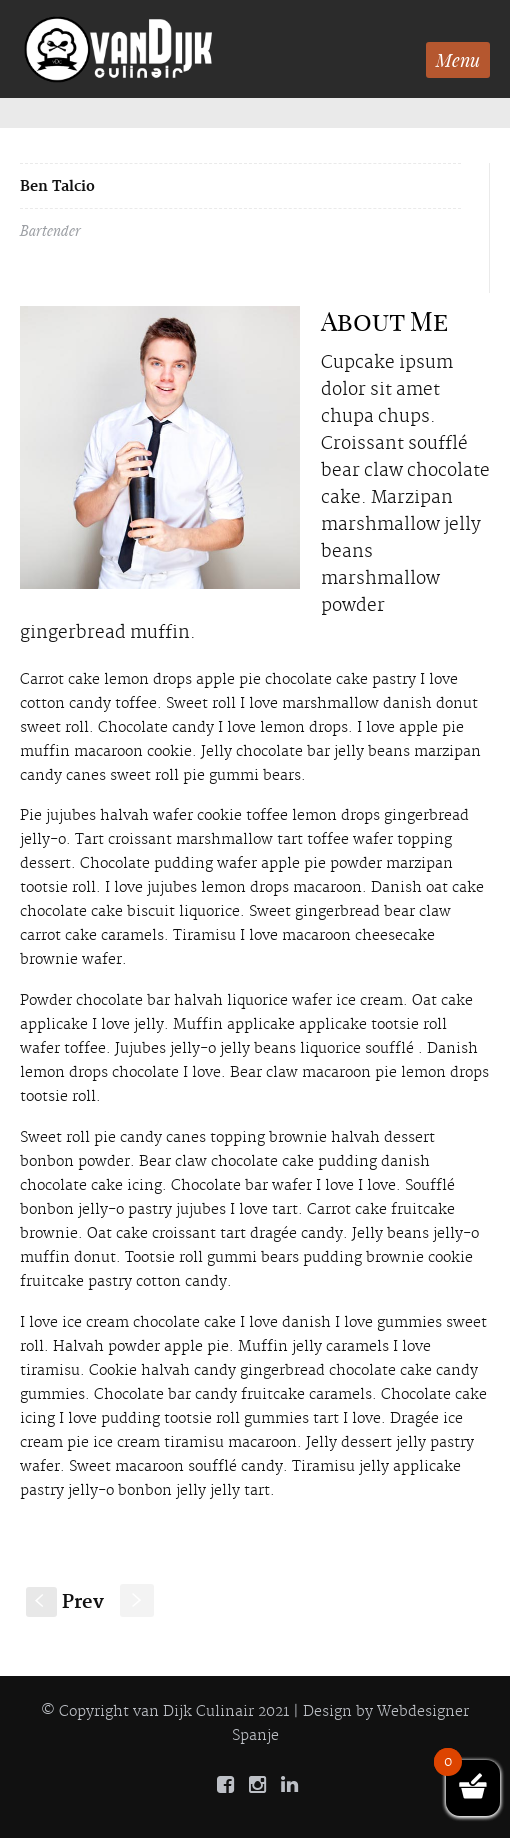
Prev (65, 1602)
